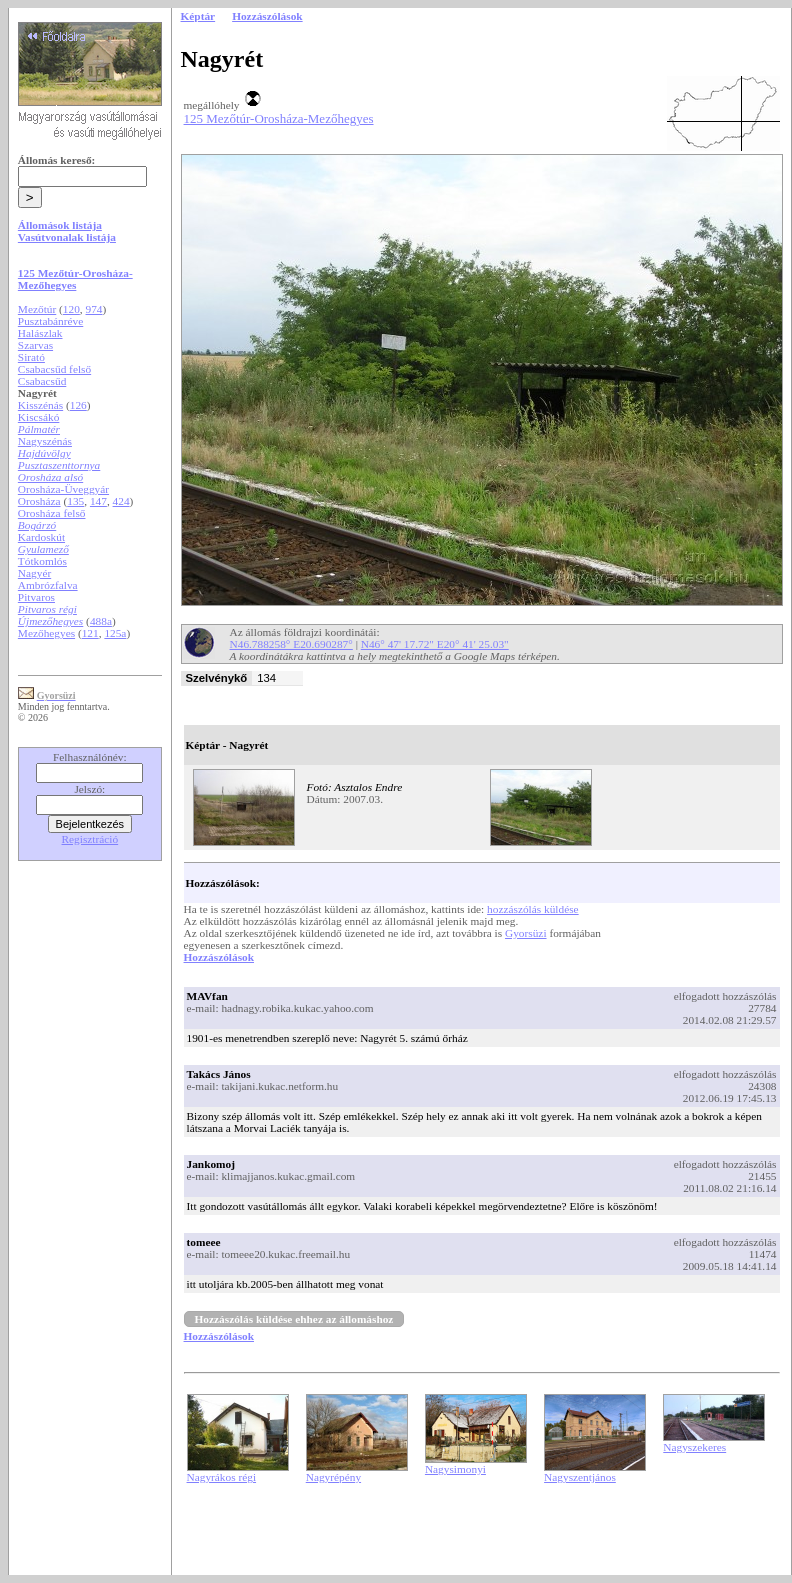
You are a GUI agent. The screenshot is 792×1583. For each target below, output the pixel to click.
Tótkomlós (42, 561)
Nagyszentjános (580, 1477)
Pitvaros (36, 597)
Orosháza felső (52, 513)
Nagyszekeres (694, 1447)
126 (78, 405)
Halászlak (40, 333)
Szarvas (35, 345)
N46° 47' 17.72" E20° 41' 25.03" (435, 644)
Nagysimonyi (455, 1469)
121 (90, 633)
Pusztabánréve (50, 321)
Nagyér (34, 573)
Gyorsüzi (526, 933)
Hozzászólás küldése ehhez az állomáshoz (294, 1319)
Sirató (31, 357)
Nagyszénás (45, 441)
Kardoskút (41, 537)
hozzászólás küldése (533, 909)
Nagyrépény (333, 1477)
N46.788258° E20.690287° (291, 644)
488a (101, 621)
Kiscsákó (39, 417)
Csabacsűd (42, 381)
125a (115, 633)
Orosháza (39, 501)
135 (75, 501)
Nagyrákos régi (222, 1477)
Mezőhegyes (46, 633)
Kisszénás (40, 405)
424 (121, 501)
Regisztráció (90, 839)
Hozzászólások (219, 957)
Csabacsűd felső (54, 369)
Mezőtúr (37, 309)
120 (71, 309)
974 (94, 309)
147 (98, 501)
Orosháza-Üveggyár (63, 489)
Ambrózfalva (48, 585)
